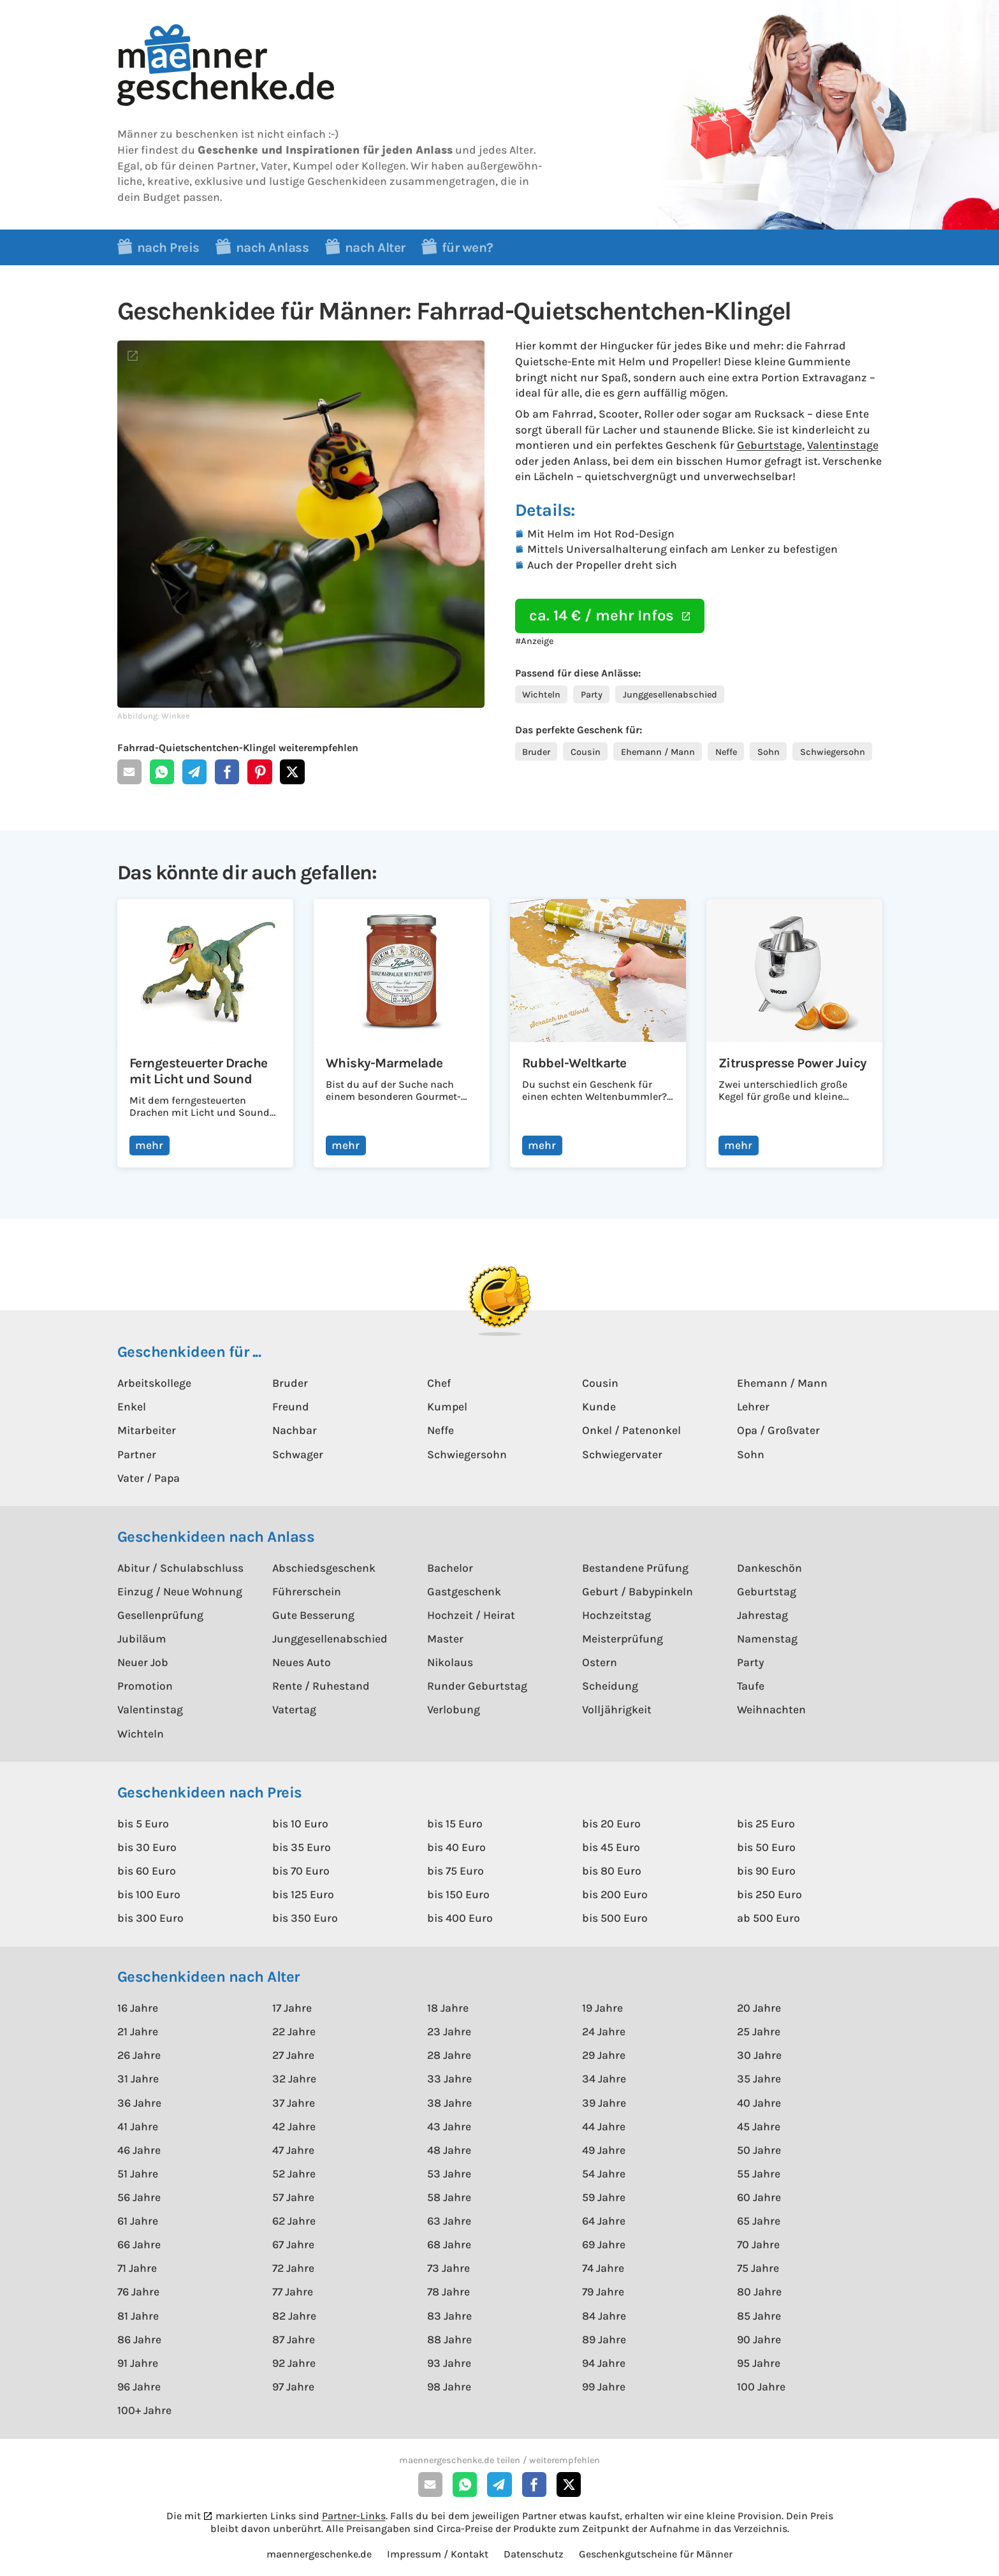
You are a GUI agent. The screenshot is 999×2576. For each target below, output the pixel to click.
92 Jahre (294, 2363)
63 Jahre (449, 2220)
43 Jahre (449, 2126)
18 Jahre (448, 2008)
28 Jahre (449, 2055)
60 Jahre (759, 2197)
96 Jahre (139, 2386)
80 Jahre (759, 2291)
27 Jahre (293, 2055)
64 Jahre (603, 2220)
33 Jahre (449, 2078)
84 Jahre (604, 2315)
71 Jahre (137, 2268)
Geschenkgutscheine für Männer (656, 2554)
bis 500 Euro (615, 1918)
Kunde (599, 1406)
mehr (149, 1145)
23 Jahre (449, 2031)
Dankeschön (769, 1568)
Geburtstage (769, 445)
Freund (290, 1406)
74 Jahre (603, 2268)
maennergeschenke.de (319, 2554)
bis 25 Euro (766, 1823)
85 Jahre (759, 2315)
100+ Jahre (144, 2410)
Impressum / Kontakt (437, 2554)
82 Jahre (294, 2315)
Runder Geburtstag (477, 1686)
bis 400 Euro (460, 1918)
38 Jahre (449, 2103)
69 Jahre (603, 2244)
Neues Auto (301, 1662)
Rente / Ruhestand (321, 1686)
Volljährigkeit (617, 1709)
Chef (439, 1383)
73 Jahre (448, 2268)
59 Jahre (603, 2197)
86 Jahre (139, 2339)
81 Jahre (138, 2315)
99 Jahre (603, 2386)
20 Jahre (759, 2008)
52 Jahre (294, 2173)
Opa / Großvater (778, 1430)
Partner (136, 1454)
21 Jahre (137, 2031)
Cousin (586, 752)
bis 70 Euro (301, 1870)
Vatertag (294, 1709)
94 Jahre (603, 2363)
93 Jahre (449, 2363)
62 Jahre (294, 2220)
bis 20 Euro (611, 1823)
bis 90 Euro (766, 1870)
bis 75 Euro (455, 1870)
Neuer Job (142, 1662)
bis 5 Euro (143, 1823)
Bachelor (450, 1568)
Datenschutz (534, 2554)
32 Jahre (294, 2078)
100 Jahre (761, 2386)
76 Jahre (138, 2291)
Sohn (768, 752)
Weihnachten (771, 1709)
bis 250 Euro (769, 1894)
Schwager (297, 1454)
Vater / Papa (148, 1478)
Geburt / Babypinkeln (637, 1591)
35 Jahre (759, 2078)
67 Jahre (293, 2244)
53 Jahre (449, 2173)
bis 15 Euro (455, 1823)
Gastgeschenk (464, 1591)
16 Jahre (137, 2008)
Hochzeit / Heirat (471, 1615)
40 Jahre (759, 2103)
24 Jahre (603, 2031)
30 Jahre (759, 2055)
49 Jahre (603, 2150)
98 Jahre (449, 2386)
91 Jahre (137, 2363)
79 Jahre (603, 2291)
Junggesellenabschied (670, 694)
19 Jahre (602, 2008)
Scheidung (610, 1686)
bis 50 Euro (766, 1847)
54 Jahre (603, 2173)
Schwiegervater (622, 1454)
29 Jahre (603, 2055)
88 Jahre (449, 2339)
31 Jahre (138, 2078)
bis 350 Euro (305, 1918)
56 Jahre (139, 2197)
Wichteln (541, 694)
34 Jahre (604, 2078)
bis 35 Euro (301, 1847)
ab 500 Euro (768, 1918)
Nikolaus (450, 1662)
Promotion (145, 1686)
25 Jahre (758, 2031)
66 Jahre (139, 2244)
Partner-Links (354, 2516)
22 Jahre (294, 2031)
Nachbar (294, 1430)
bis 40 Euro (456, 1847)
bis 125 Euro (303, 1894)
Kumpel (447, 1406)
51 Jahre (137, 2173)
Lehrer (753, 1406)
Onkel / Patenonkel (631, 1430)
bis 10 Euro (300, 1823)
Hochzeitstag (616, 1615)
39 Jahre (604, 2103)
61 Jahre (137, 2220)
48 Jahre (449, 2150)
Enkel (131, 1406)
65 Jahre (758, 2220)
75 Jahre (758, 2268)
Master (445, 1638)
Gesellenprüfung (160, 1615)
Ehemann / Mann (658, 752)
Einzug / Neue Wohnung (179, 1591)
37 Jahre (293, 2103)
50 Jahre (759, 2150)
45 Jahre (758, 2126)
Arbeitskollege (154, 1383)
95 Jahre (758, 2363)
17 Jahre (292, 2008)
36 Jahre (139, 2103)
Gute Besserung (313, 1615)
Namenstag (767, 1638)
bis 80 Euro (611, 1870)
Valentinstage (843, 445)
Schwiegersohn (832, 752)
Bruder (536, 752)
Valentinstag (150, 1709)
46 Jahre (139, 2150)
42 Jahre (294, 2126)
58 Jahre (449, 2197)
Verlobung (453, 1709)
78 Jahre (448, 2291)
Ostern (599, 1662)
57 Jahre (293, 2197)
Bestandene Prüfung (635, 1568)
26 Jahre (139, 2055)
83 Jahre (449, 2315)
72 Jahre (293, 2268)
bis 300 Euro (150, 1918)
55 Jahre (758, 2173)
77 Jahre (292, 2291)
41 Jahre (137, 2126)
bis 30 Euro (147, 1847)
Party (591, 694)
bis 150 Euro (458, 1894)
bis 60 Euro (146, 1870)
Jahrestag (762, 1615)
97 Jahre (293, 2386)
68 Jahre (449, 2244)
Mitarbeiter (146, 1430)
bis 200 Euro (615, 1894)
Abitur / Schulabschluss (180, 1568)
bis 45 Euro (611, 1847)
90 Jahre (759, 2339)
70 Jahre (758, 2244)
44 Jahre (603, 2126)
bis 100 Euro (148, 1894)
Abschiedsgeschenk (324, 1568)
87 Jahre (293, 2339)
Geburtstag (766, 1591)
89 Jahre (604, 2339)
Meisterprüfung (622, 1638)
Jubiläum (141, 1638)
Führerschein (306, 1591)
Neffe (726, 752)
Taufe (750, 1686)
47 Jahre (293, 2150)
